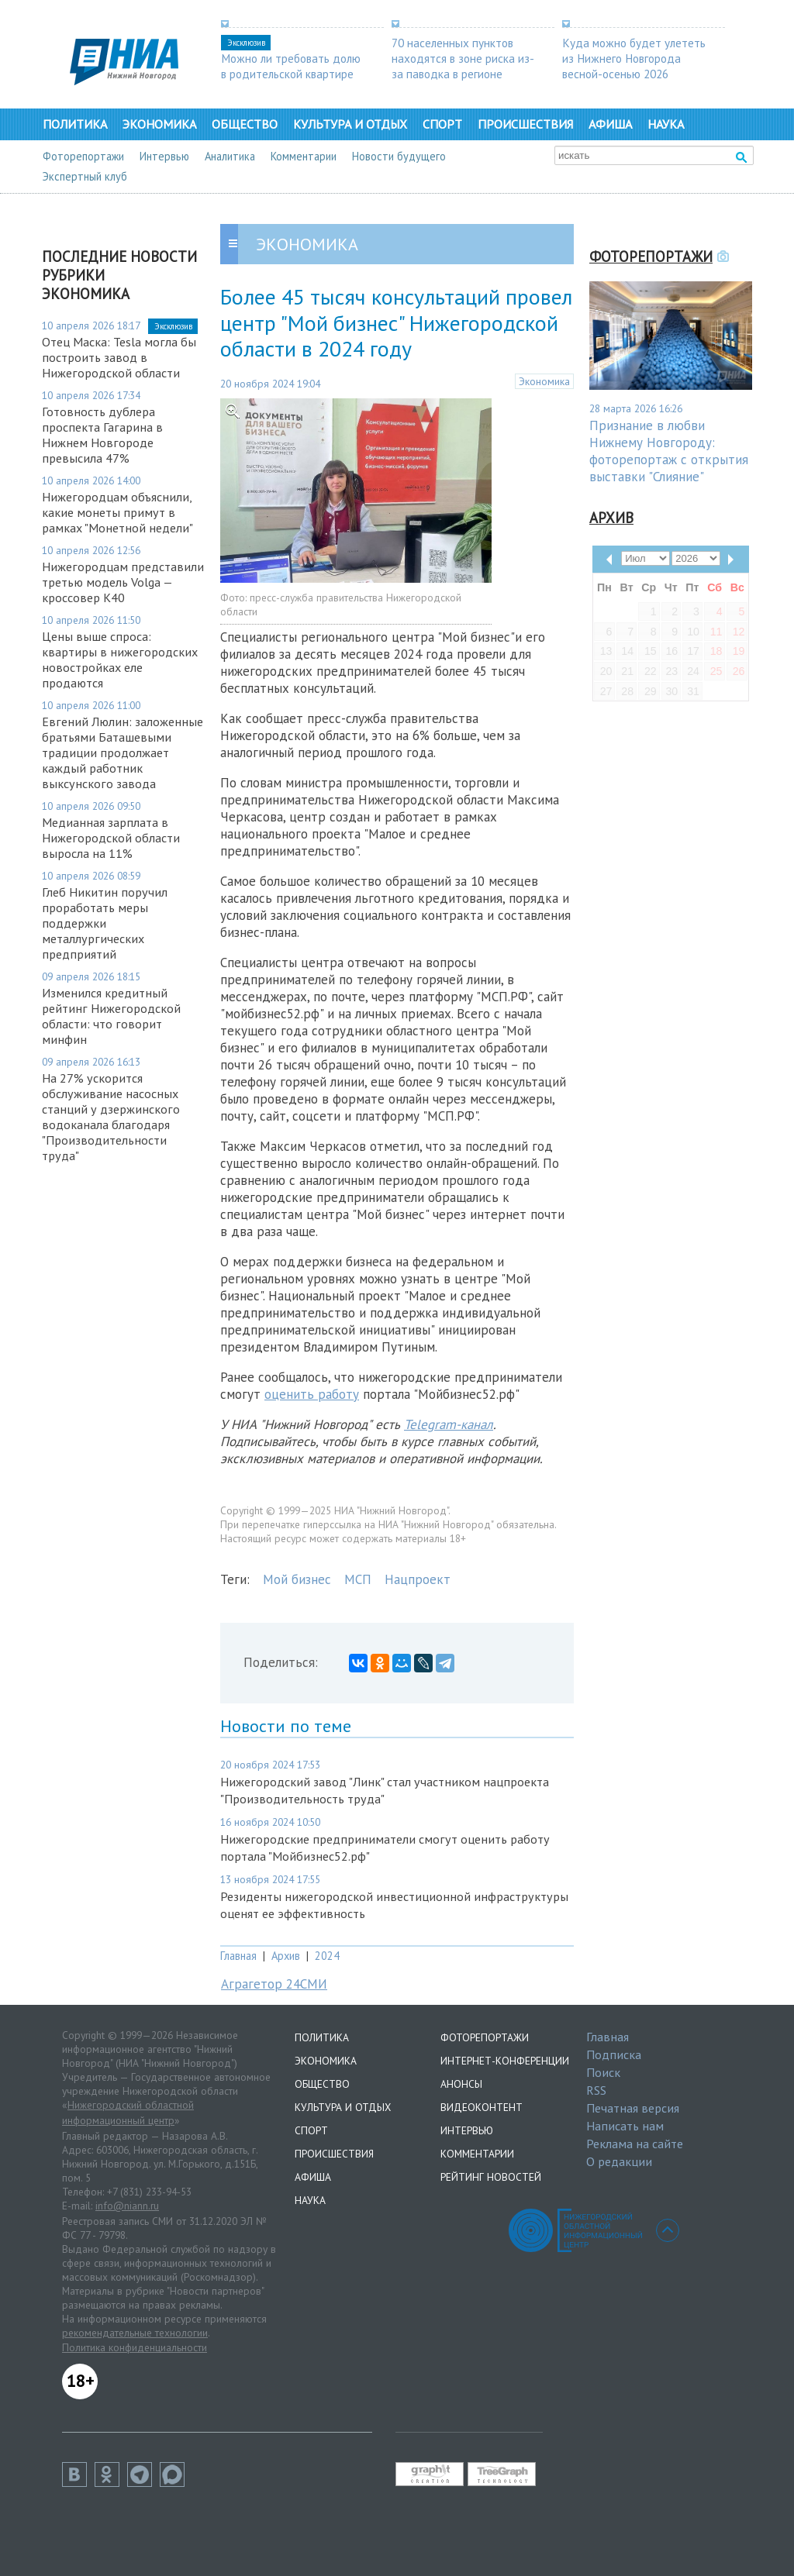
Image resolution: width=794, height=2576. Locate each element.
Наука (665, 124)
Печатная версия (632, 2108)
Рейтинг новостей (490, 2177)
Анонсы (461, 2084)
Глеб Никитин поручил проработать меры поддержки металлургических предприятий (104, 923)
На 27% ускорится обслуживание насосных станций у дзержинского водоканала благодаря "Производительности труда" (111, 1116)
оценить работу (311, 1394)
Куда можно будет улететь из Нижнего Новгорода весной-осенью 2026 (634, 58)
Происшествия (525, 124)
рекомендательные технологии (135, 2333)
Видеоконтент (481, 2107)
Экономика (159, 124)
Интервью (164, 156)
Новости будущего (399, 156)
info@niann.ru (127, 2206)
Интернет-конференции (504, 2061)
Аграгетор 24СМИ (274, 1983)
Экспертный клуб (85, 176)
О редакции (619, 2161)
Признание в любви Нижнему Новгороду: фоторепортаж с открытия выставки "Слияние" (668, 451)
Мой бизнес (297, 1579)
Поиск (603, 2072)
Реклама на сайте (634, 2143)
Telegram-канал (448, 1424)
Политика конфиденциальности (134, 2347)
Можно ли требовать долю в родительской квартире (291, 65)
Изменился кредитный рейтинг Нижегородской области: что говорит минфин (111, 1016)
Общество (245, 124)
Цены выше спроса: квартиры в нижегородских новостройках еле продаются (120, 659)
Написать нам (625, 2125)
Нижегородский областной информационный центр (128, 2112)
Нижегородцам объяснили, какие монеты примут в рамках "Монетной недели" (117, 512)
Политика (75, 124)
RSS (596, 2090)
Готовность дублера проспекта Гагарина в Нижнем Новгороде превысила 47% (102, 435)
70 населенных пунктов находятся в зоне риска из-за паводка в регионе (463, 58)
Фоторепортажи (83, 156)
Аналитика (230, 156)
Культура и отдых (350, 124)
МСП (357, 1579)
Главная (238, 1955)
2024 (327, 1955)
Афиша (610, 124)
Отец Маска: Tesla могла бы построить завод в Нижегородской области (119, 357)
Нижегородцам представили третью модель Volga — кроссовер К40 (123, 582)
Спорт (442, 124)
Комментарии (304, 156)
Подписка (613, 2054)
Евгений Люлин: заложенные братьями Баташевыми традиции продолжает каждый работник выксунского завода (122, 752)
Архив (285, 1955)
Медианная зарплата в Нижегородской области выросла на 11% (111, 837)
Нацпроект (418, 1579)
